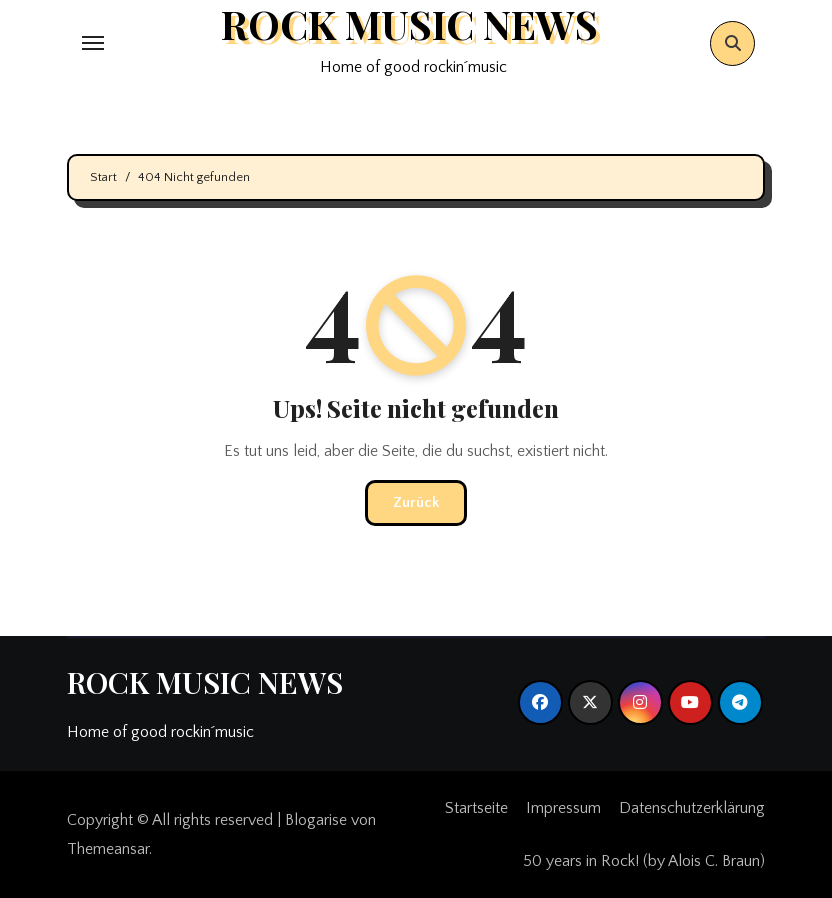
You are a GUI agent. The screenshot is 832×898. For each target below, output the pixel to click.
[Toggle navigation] (93, 43)
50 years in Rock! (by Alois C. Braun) (644, 861)
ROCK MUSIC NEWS (205, 682)
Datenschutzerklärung (692, 808)
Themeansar (108, 849)
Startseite (476, 808)
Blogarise (316, 820)
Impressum (563, 808)
